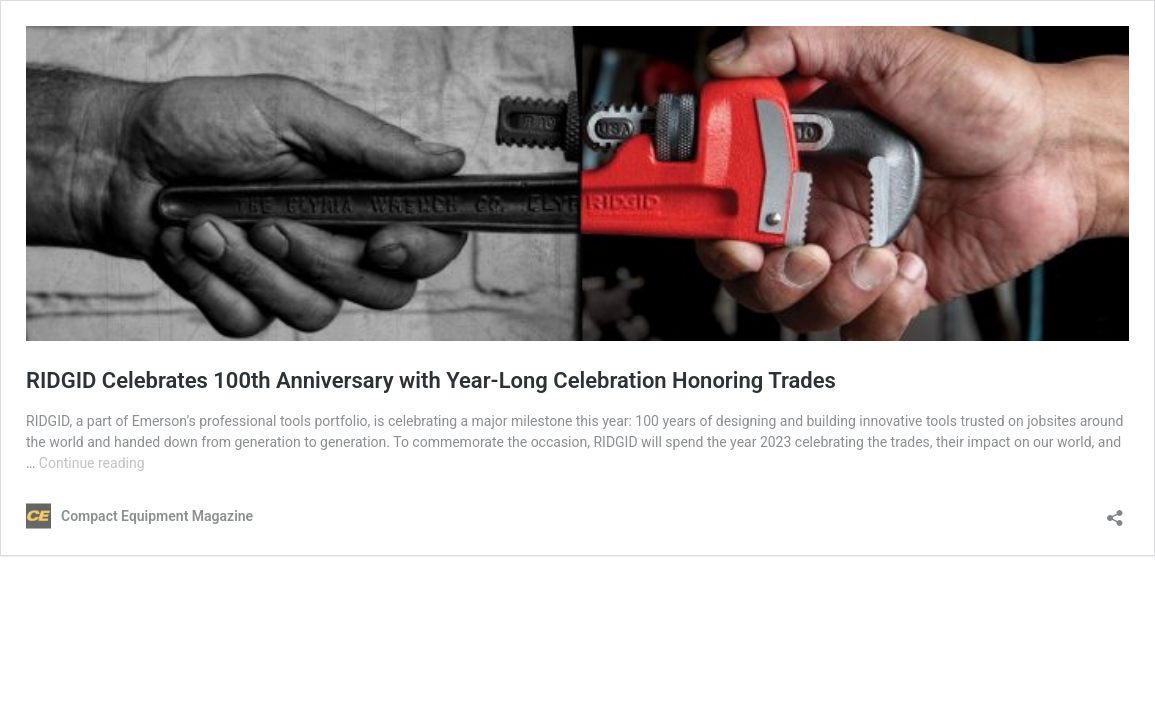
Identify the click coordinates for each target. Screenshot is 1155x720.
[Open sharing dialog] (1115, 511)
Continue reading (92, 463)
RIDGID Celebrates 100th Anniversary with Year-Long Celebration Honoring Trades (431, 380)
